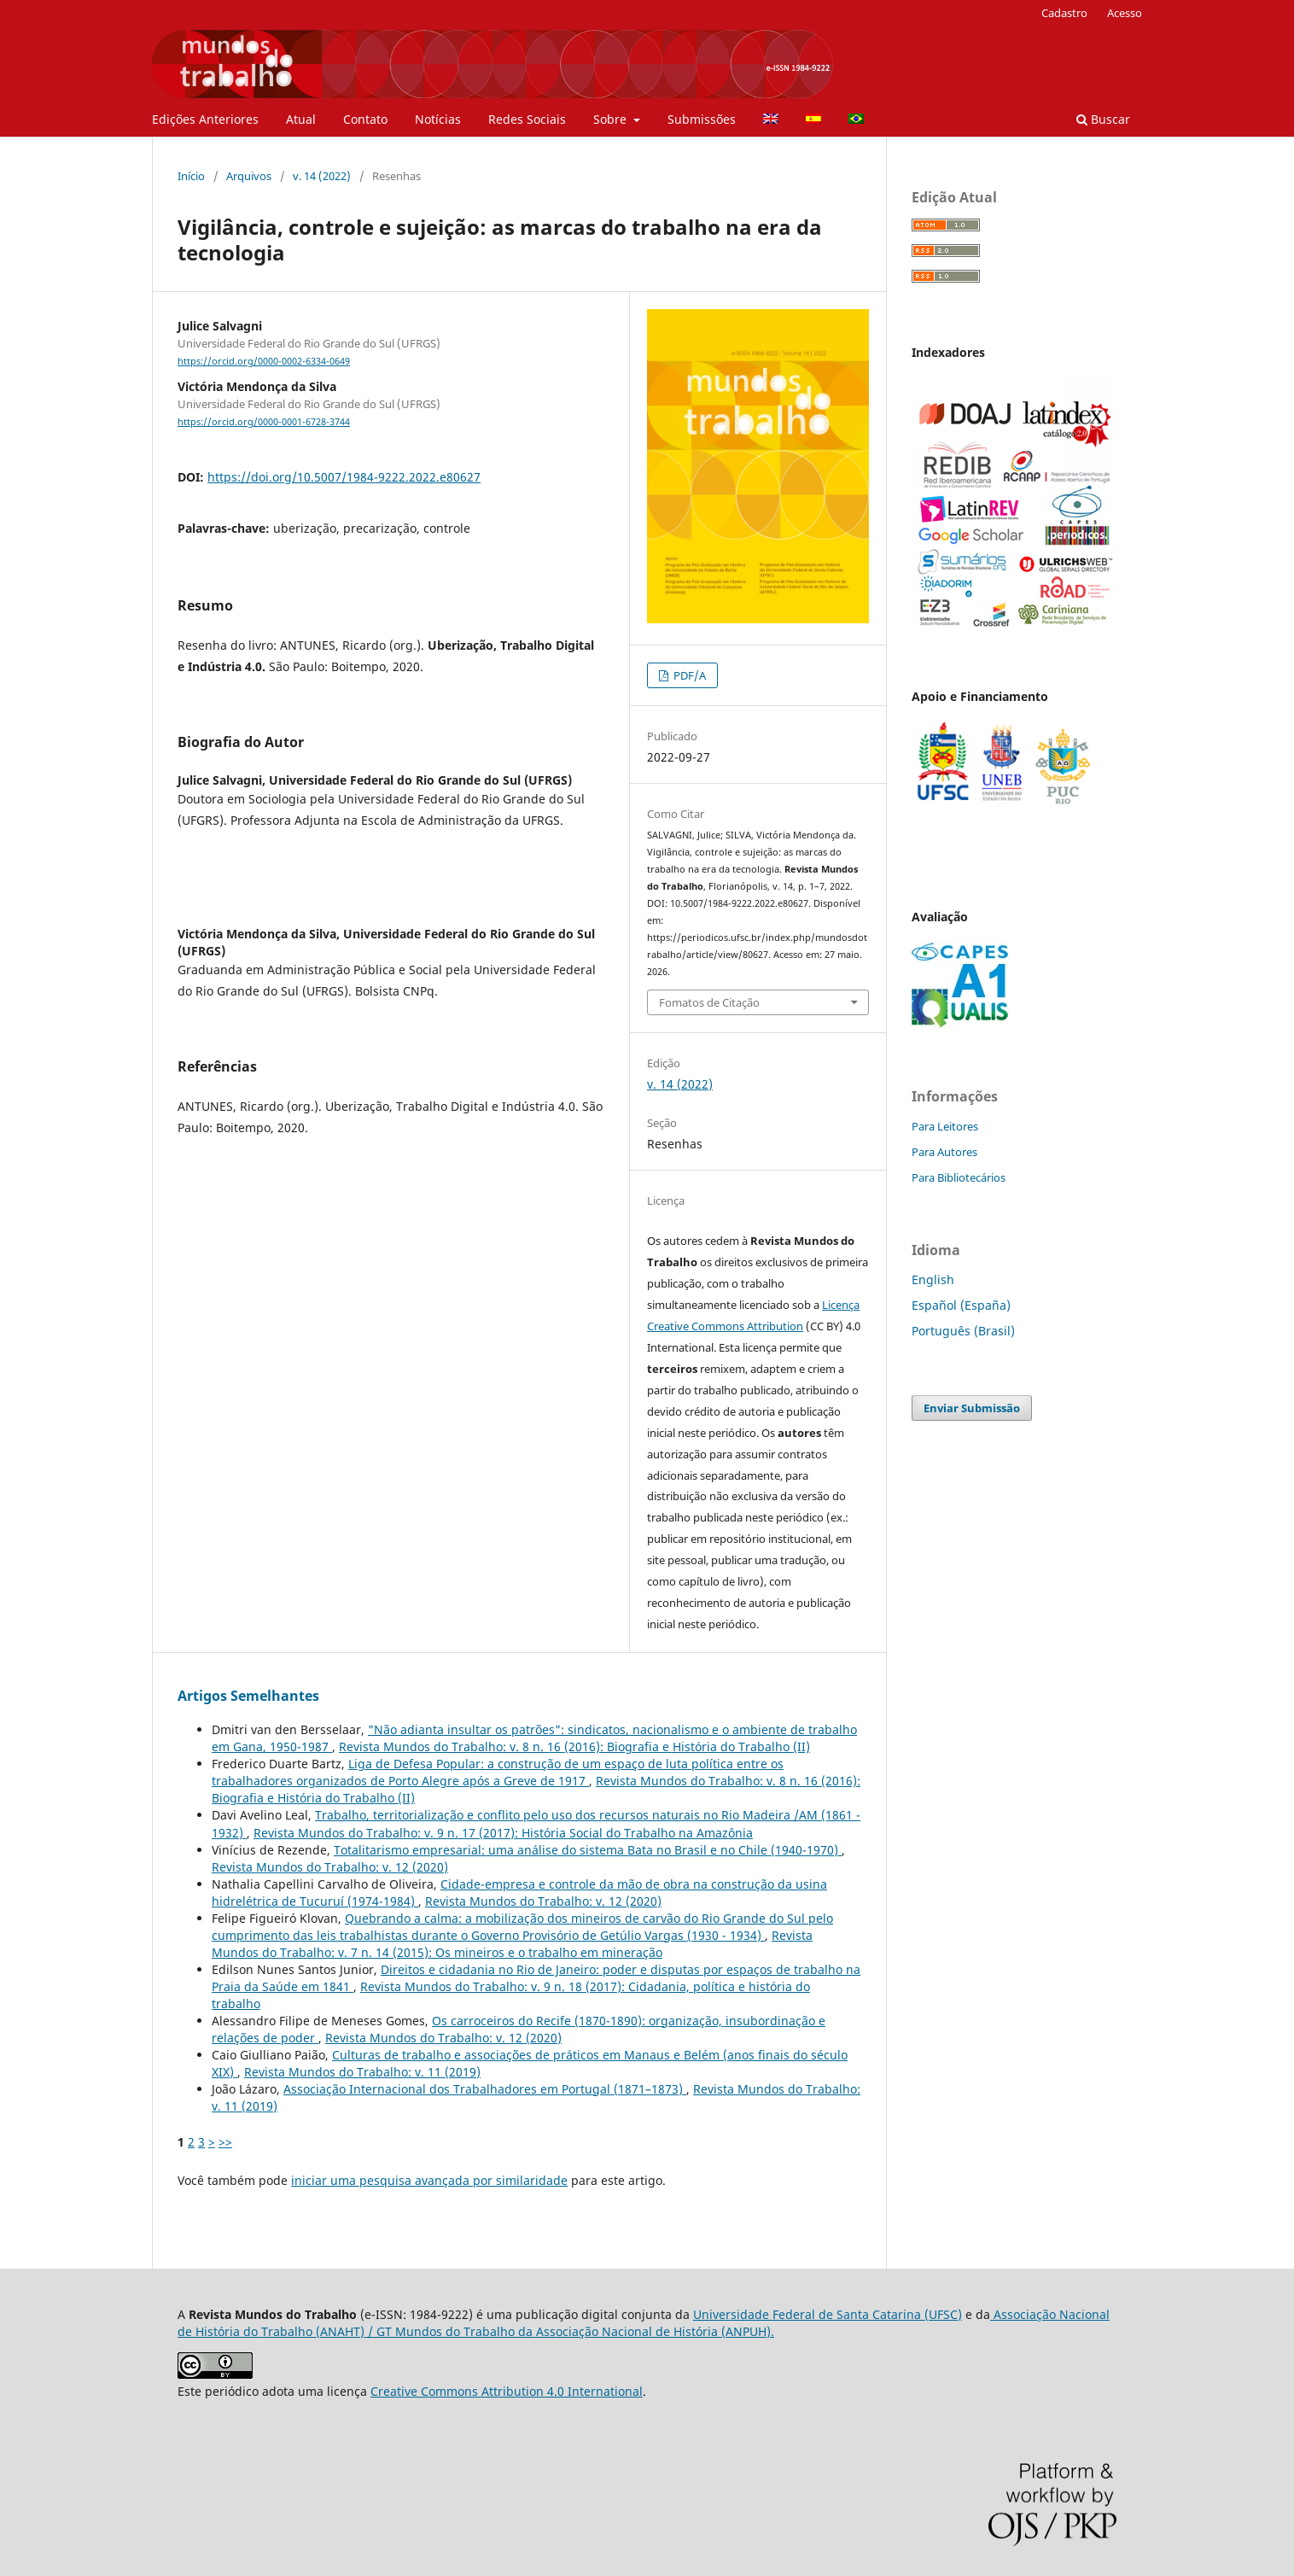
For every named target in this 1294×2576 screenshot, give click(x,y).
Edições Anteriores (205, 119)
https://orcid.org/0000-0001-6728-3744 (264, 422)
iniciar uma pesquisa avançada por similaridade (429, 2180)
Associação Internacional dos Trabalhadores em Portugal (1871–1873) (484, 2089)
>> (225, 2142)
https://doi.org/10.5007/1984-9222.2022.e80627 (344, 477)
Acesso (1124, 12)
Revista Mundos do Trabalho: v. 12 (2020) (330, 1867)
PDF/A (688, 675)
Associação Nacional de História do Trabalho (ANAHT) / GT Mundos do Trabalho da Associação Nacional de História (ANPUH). (644, 2322)
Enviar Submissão (972, 1408)
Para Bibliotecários (958, 1177)
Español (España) (961, 1305)
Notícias (438, 119)
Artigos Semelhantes (248, 1695)
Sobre (611, 119)
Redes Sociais (527, 119)
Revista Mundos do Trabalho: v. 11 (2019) (362, 2072)
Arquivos (248, 176)
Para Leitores (945, 1126)
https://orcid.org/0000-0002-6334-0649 (264, 361)
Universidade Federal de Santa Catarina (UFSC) (827, 2314)
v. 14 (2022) (322, 176)
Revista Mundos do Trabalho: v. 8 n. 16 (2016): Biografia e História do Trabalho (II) (574, 1746)
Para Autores (944, 1151)
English (933, 1279)
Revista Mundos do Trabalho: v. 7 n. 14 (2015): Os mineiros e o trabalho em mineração (512, 1943)
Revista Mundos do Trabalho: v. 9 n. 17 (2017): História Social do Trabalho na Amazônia (503, 1833)
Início (191, 176)
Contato (365, 119)
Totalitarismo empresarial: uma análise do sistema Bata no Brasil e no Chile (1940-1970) (588, 1850)
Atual (301, 119)
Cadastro (1064, 12)
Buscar (1103, 119)
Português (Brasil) (963, 1331)
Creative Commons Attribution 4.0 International (506, 2391)
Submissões (701, 119)
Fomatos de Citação (709, 1002)
